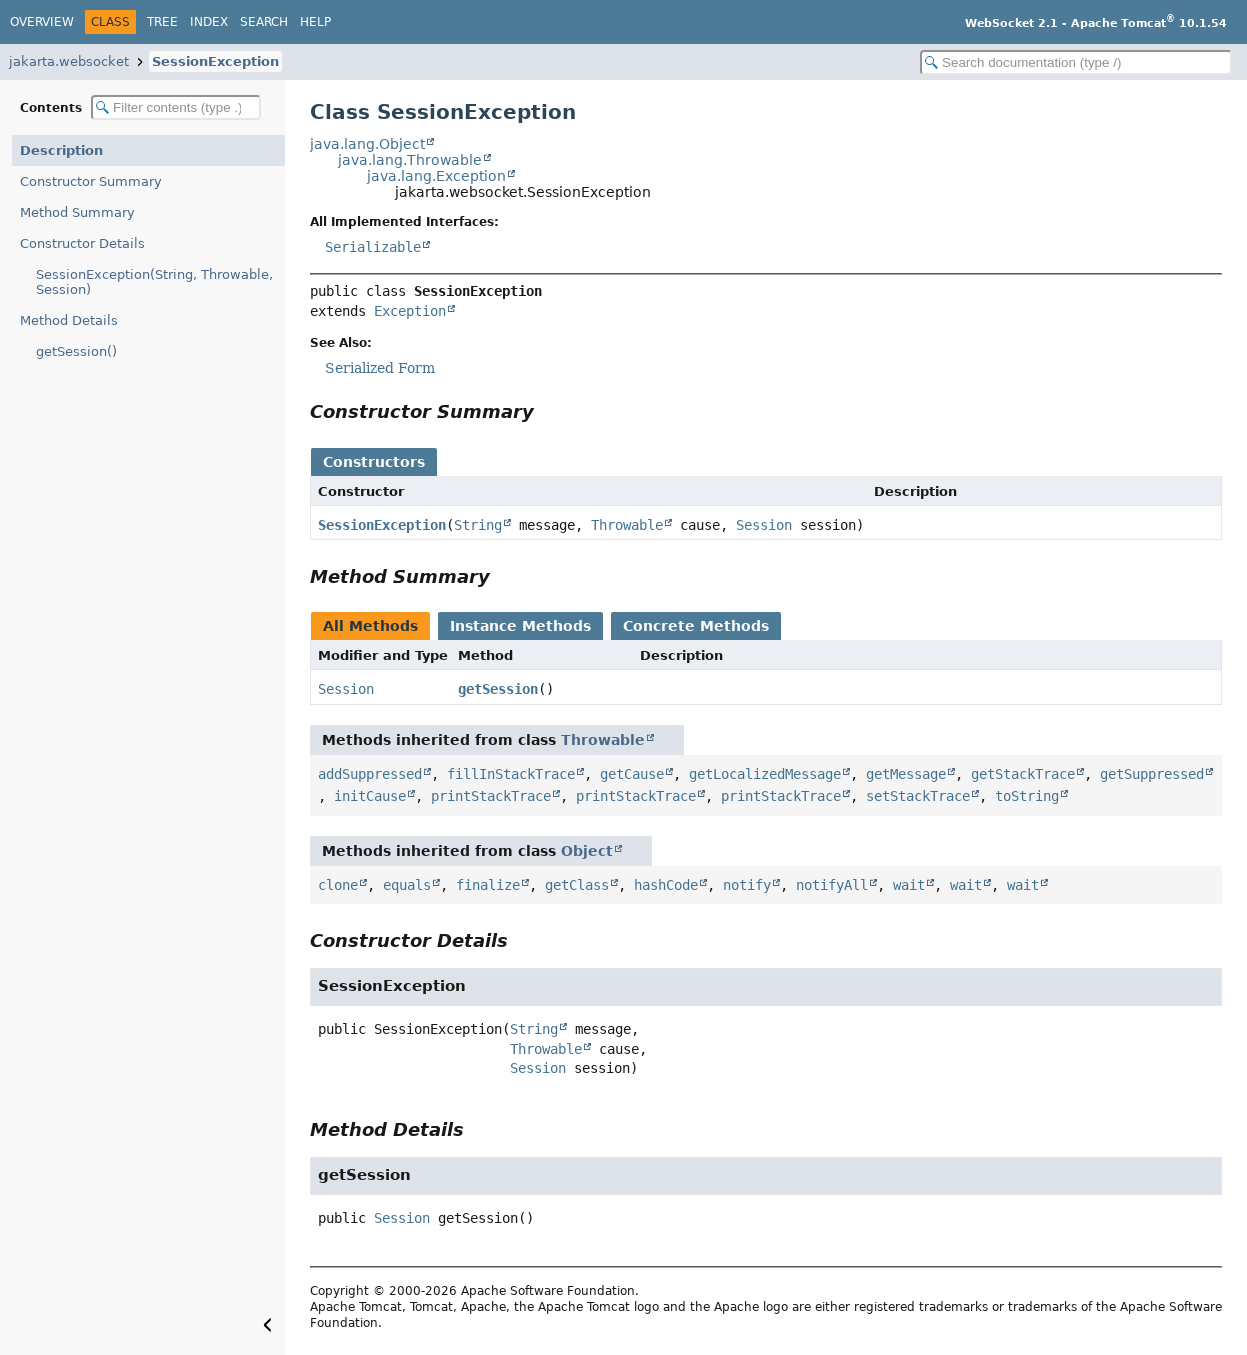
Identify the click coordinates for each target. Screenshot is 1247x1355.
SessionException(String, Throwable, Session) (154, 282)
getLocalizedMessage (765, 774)
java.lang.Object (367, 144)
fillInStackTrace (511, 774)
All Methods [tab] (370, 626)
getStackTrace (1023, 774)
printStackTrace (491, 796)
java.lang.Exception (436, 176)
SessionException (215, 61)
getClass (577, 885)
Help (315, 22)
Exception (410, 311)
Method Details (69, 320)
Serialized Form (380, 368)
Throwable (627, 525)
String (478, 525)
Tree (162, 22)
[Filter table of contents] (176, 107)
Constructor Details (82, 243)
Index (209, 22)
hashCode (666, 885)
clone (338, 885)
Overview (42, 22)
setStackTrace (918, 796)
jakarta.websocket (69, 61)
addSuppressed (370, 774)
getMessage (906, 774)
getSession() (76, 351)
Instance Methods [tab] (520, 626)
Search (264, 22)
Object (587, 851)
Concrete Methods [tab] (696, 626)
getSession (498, 689)
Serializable (373, 247)
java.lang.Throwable (410, 160)
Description (61, 150)
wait (909, 885)
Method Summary (77, 212)
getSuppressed (1152, 774)
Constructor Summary (91, 181)
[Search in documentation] (1076, 62)
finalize (488, 885)
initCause (370, 796)
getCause (632, 774)
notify (747, 885)
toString (1027, 796)
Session (764, 525)
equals (407, 885)
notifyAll (832, 885)
